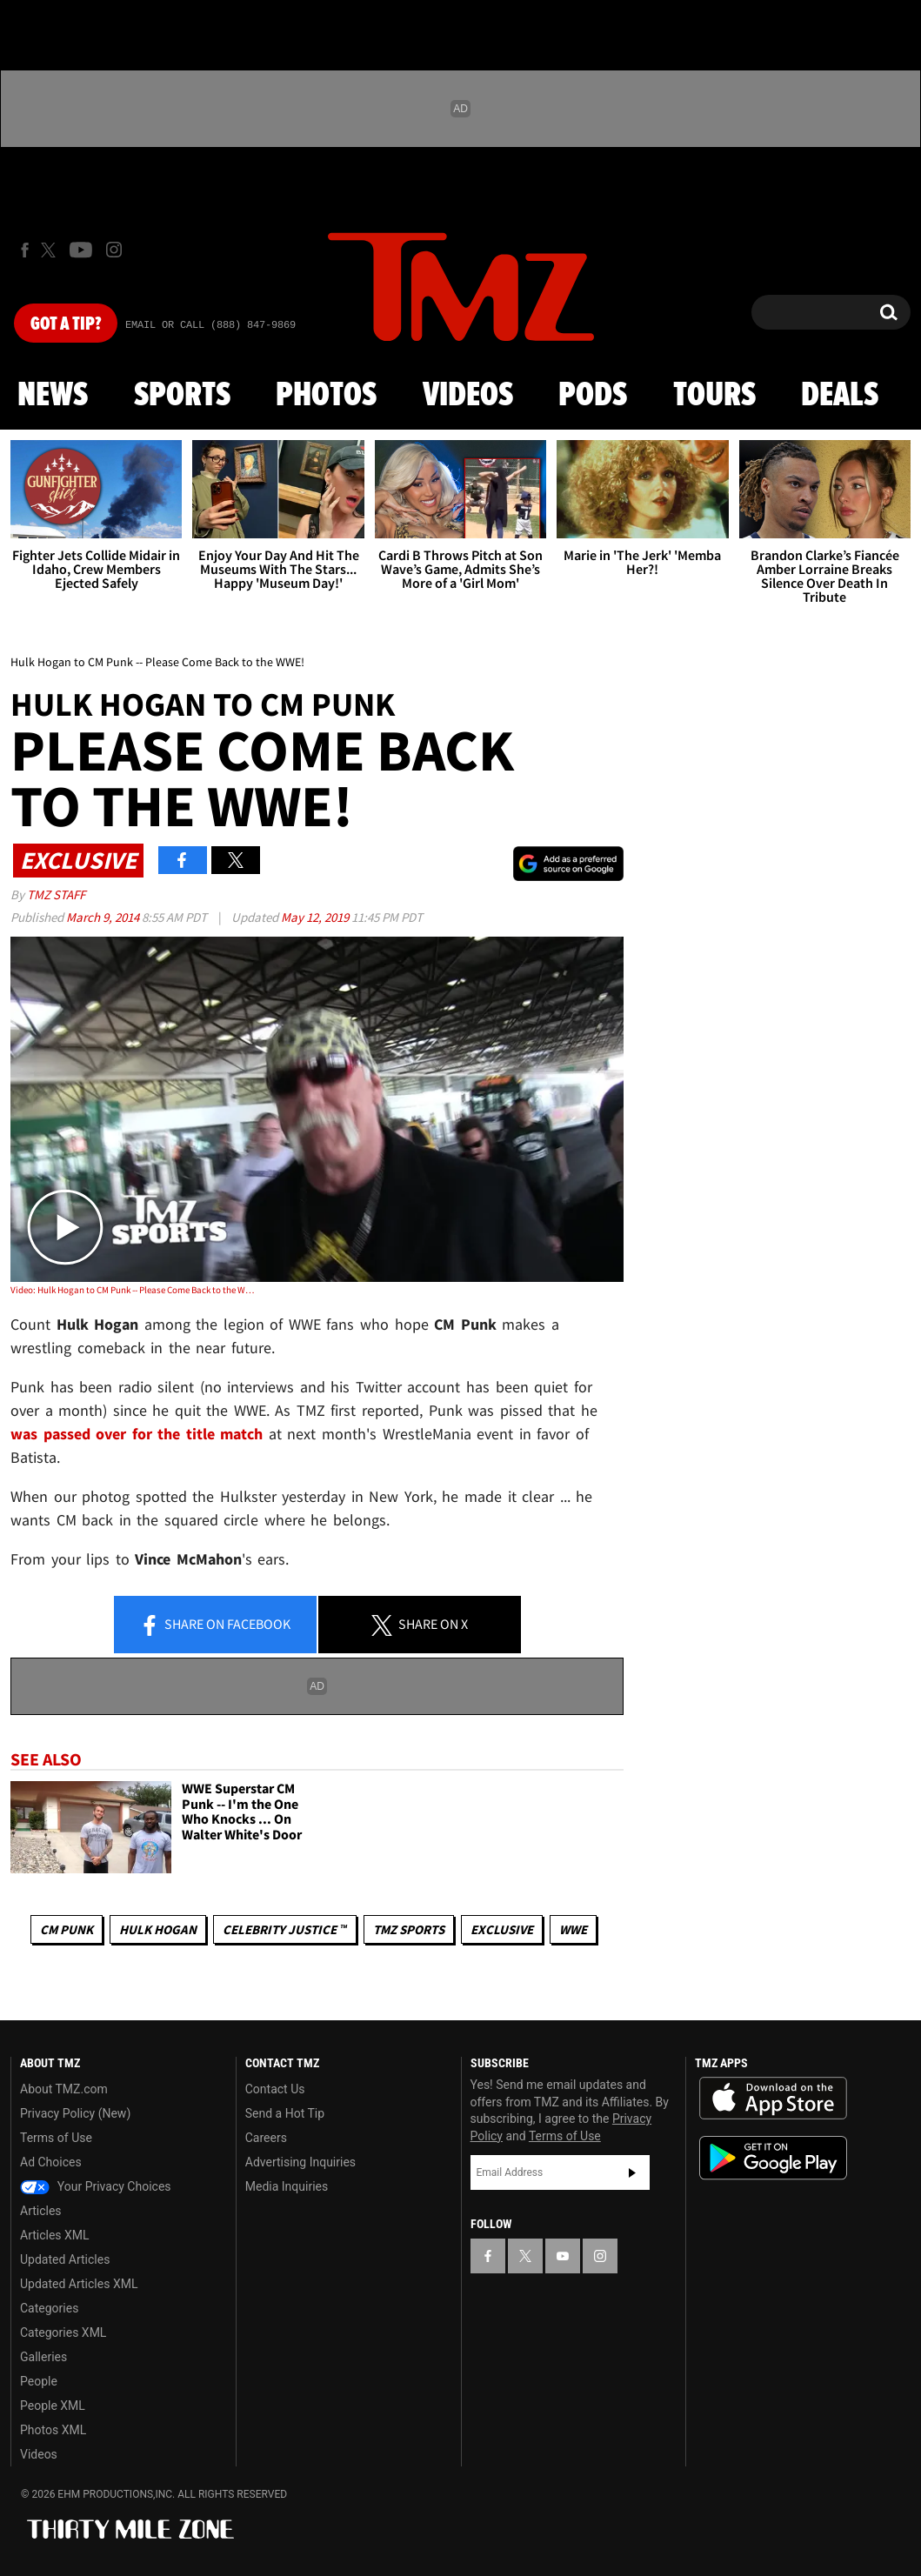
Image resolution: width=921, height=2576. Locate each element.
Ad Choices (51, 2162)
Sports (182, 396)
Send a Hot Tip (284, 2113)
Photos (326, 396)
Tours (714, 396)
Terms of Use (56, 2138)
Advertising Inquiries (300, 2162)
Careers (266, 2138)
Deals (839, 396)
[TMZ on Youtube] (81, 249)
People (38, 2381)
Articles (41, 2211)
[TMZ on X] (51, 250)
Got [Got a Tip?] (65, 324)
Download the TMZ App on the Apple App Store (773, 2098)
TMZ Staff (56, 894)
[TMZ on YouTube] (562, 2256)
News (52, 396)
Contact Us (275, 2089)
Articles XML (55, 2235)
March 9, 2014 (104, 917)
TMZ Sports (408, 1929)
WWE (573, 1929)
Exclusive (502, 1929)
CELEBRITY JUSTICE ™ (285, 1929)
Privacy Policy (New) (75, 2113)
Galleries (43, 2357)
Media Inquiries (286, 2186)
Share (214, 1625)
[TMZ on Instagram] (114, 249)
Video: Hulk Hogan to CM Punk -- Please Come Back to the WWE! (133, 1290)
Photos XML (53, 2430)
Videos (468, 396)
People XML (52, 2405)
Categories (49, 2308)
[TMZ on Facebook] (24, 250)
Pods (592, 396)
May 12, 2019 (316, 917)
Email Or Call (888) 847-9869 (210, 325)
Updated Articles (65, 2259)
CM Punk (66, 1929)
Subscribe (632, 2172)
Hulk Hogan (158, 1929)
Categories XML (63, 2332)
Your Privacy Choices (95, 2186)
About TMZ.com (64, 2089)
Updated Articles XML (78, 2284)
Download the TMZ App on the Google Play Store (773, 2158)
